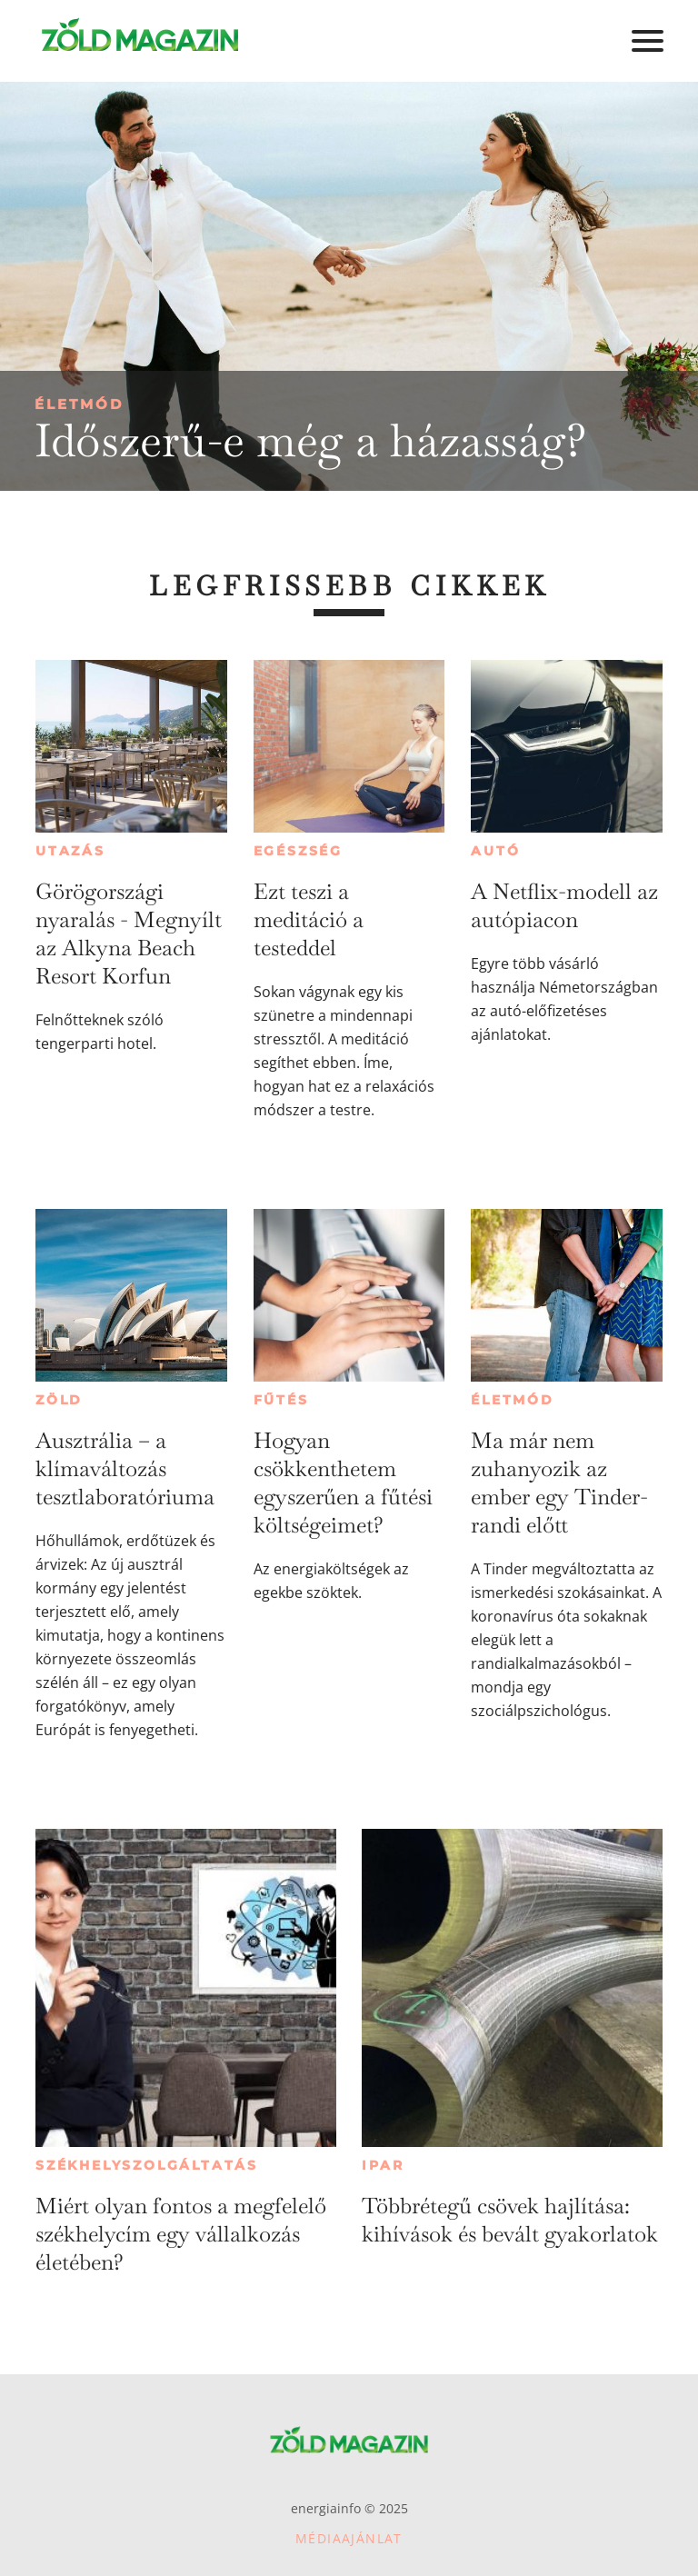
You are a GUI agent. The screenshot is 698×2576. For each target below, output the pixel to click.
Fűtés (281, 1400)
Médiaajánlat (349, 2538)
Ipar (383, 2165)
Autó (495, 851)
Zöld (59, 1400)
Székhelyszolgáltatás (146, 2165)
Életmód (79, 404)
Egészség (298, 851)
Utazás (70, 851)
